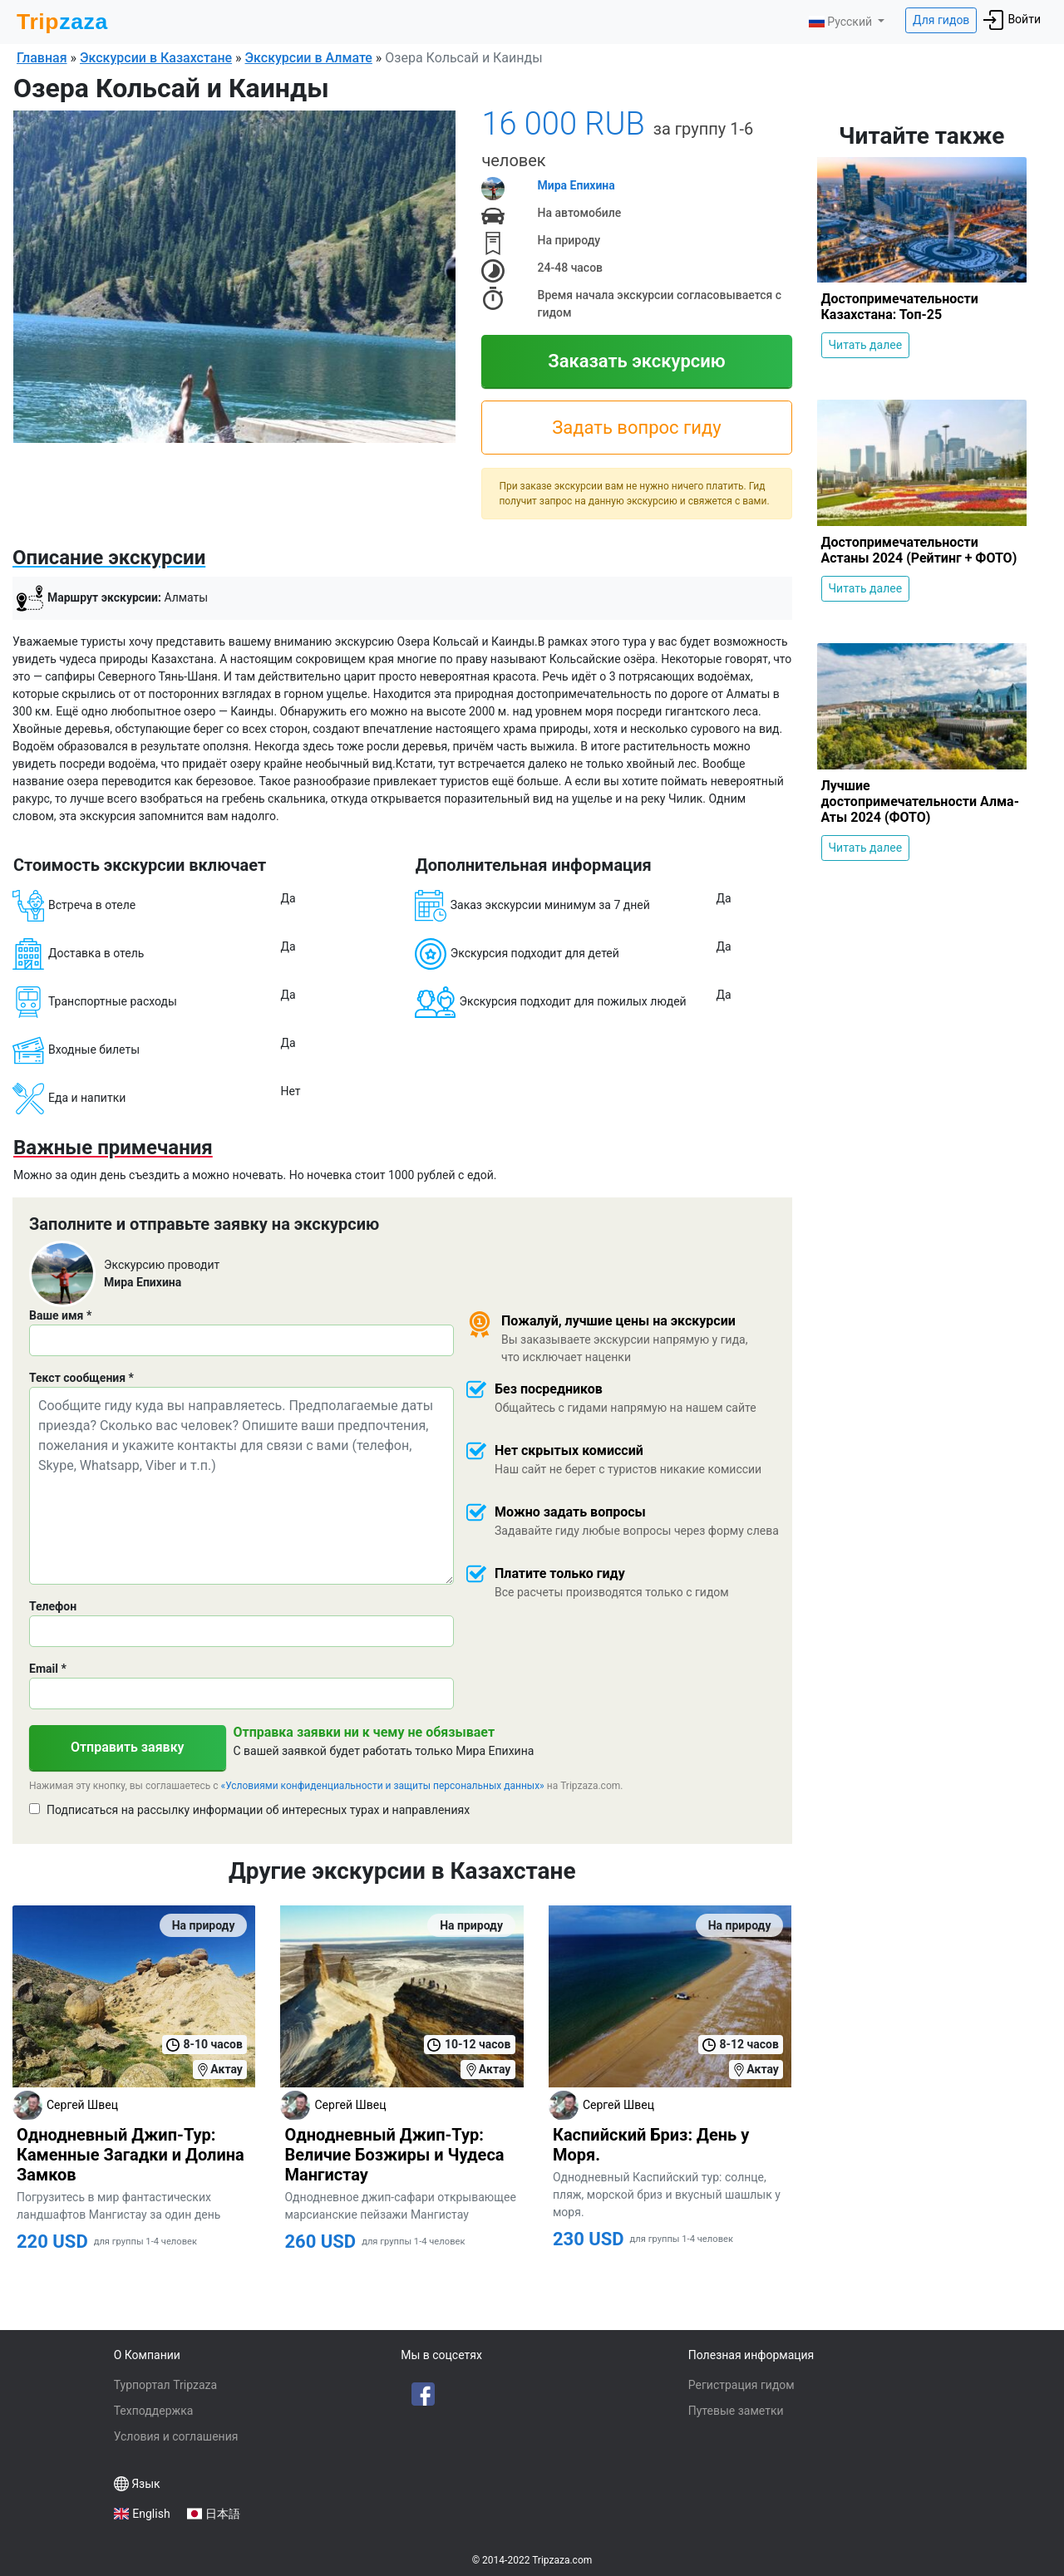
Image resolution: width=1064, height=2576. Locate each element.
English (151, 2513)
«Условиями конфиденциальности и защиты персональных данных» (382, 1786)
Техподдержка (154, 2410)
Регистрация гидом (741, 2385)
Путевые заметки (736, 2410)
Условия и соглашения (176, 2436)
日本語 (222, 2513)
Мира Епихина (576, 185)
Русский (841, 21)
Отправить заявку (128, 1747)
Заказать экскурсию (637, 361)
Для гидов (941, 20)
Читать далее (866, 344)
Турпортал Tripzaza (165, 2385)
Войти (1012, 20)
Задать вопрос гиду (636, 427)
